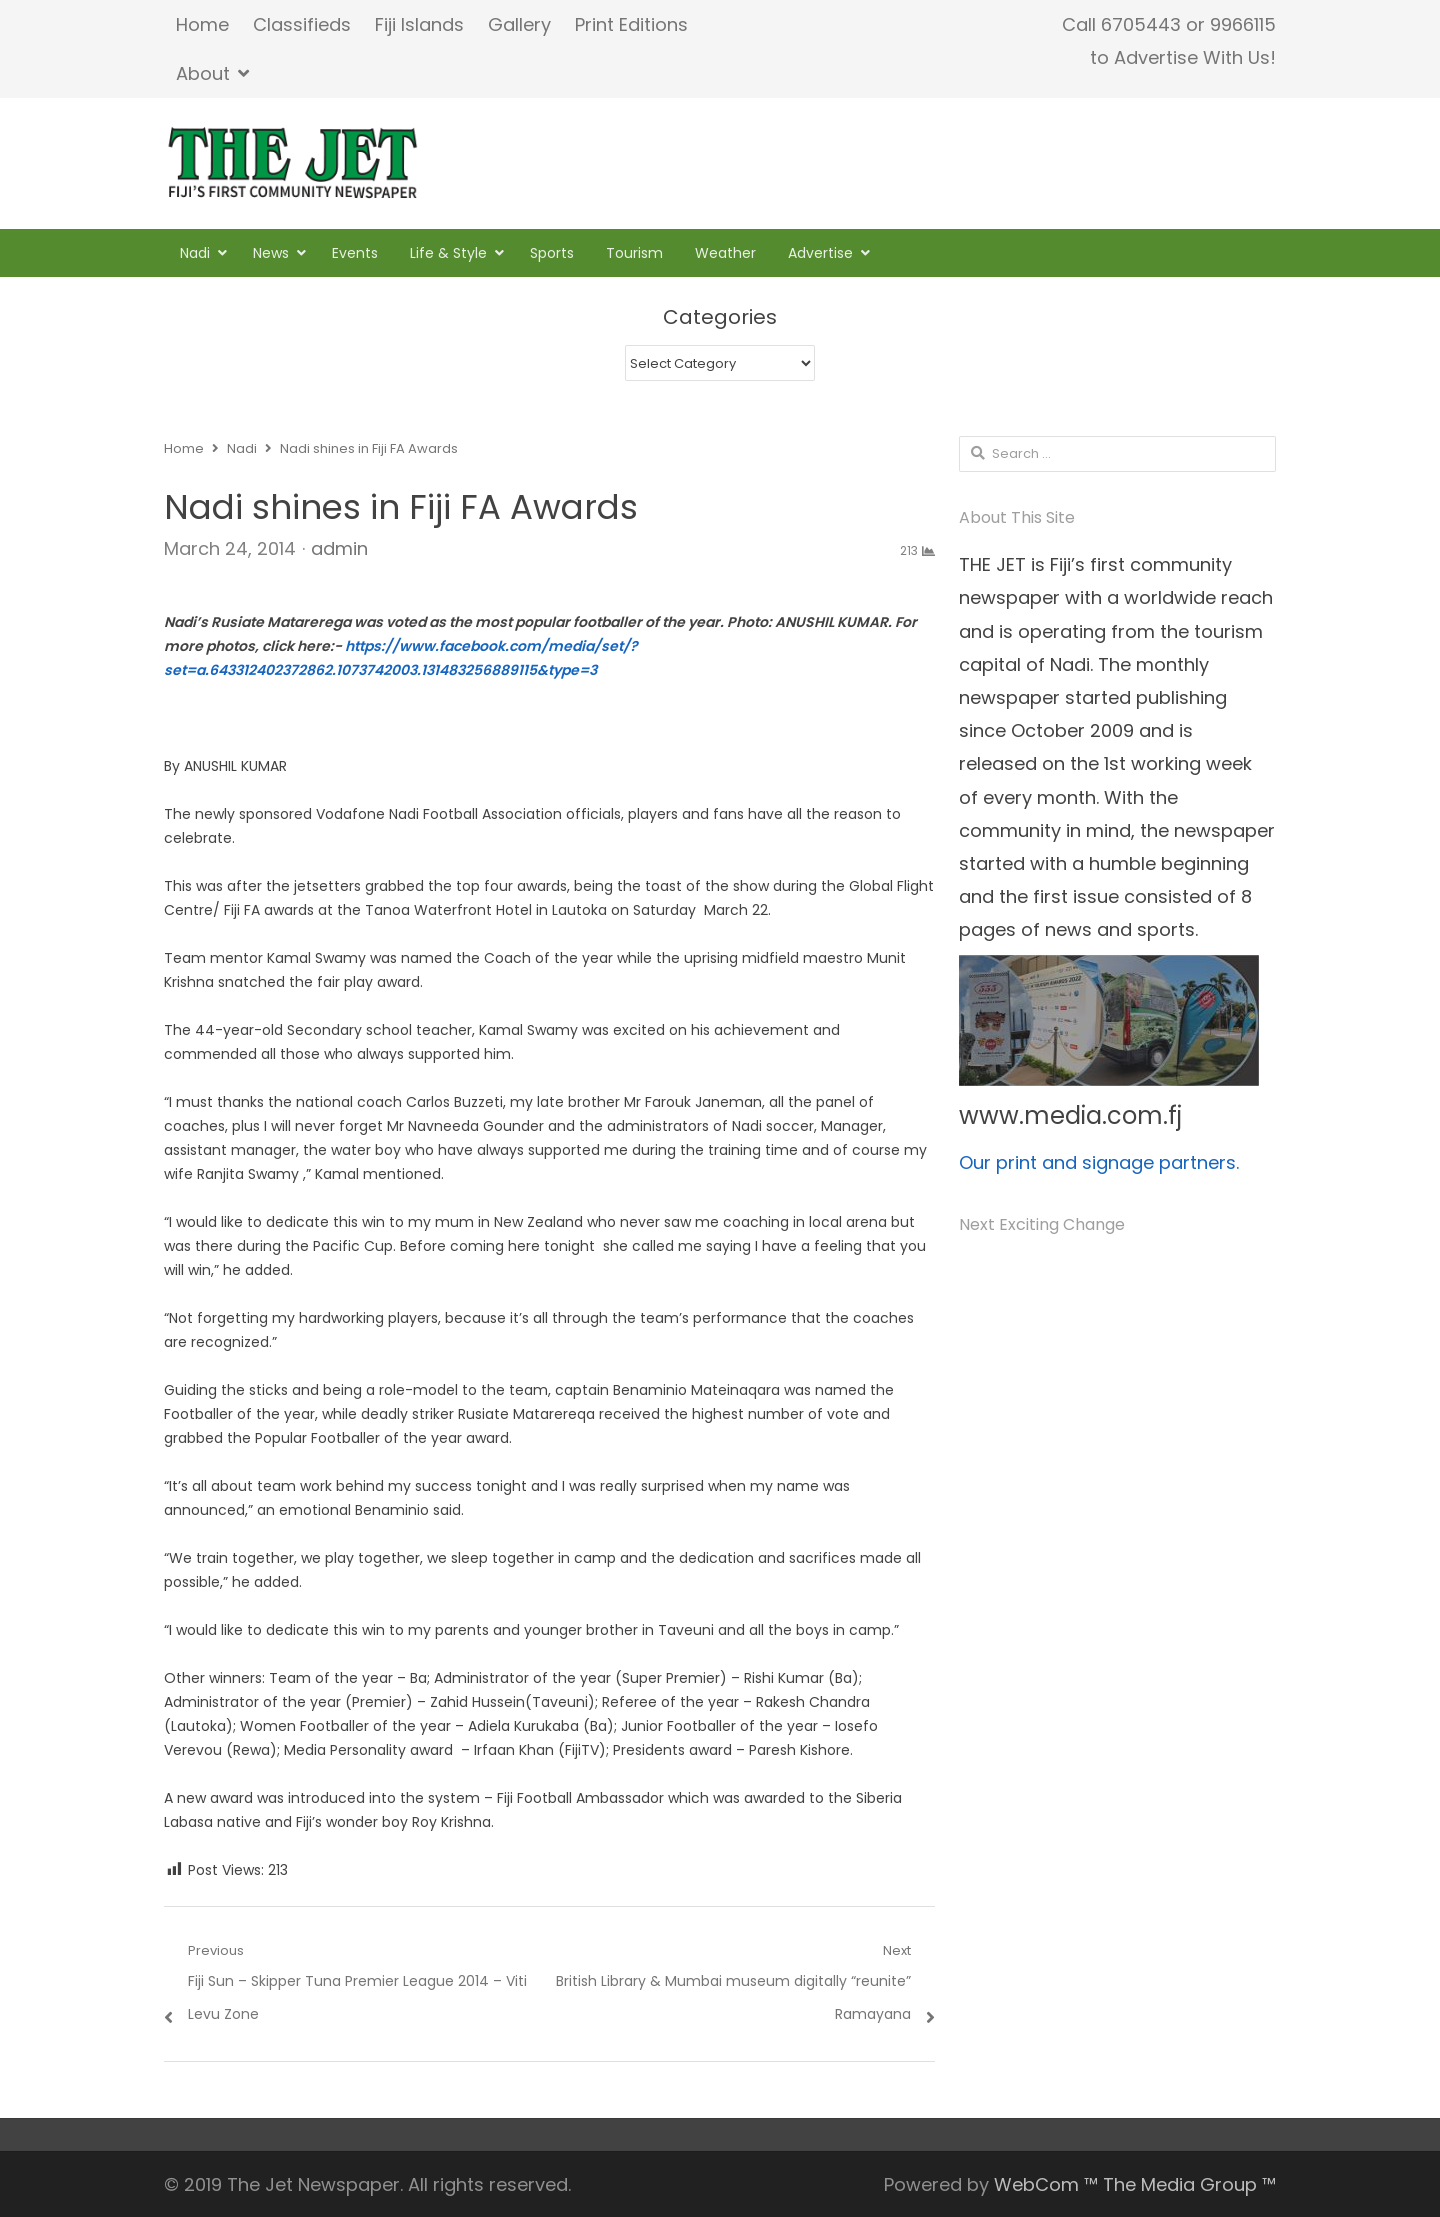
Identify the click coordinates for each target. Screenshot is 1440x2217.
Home (202, 24)
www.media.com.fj (1070, 1115)
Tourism (634, 253)
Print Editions (631, 24)
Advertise (820, 253)
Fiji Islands (419, 24)
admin (339, 548)
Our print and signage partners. (1099, 1162)
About (203, 73)
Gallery (519, 24)
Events (355, 253)
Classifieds (302, 24)
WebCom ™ (1046, 2184)
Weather (725, 253)
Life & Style (448, 253)
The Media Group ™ (1189, 2184)
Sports (552, 253)
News (271, 253)
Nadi (195, 253)
